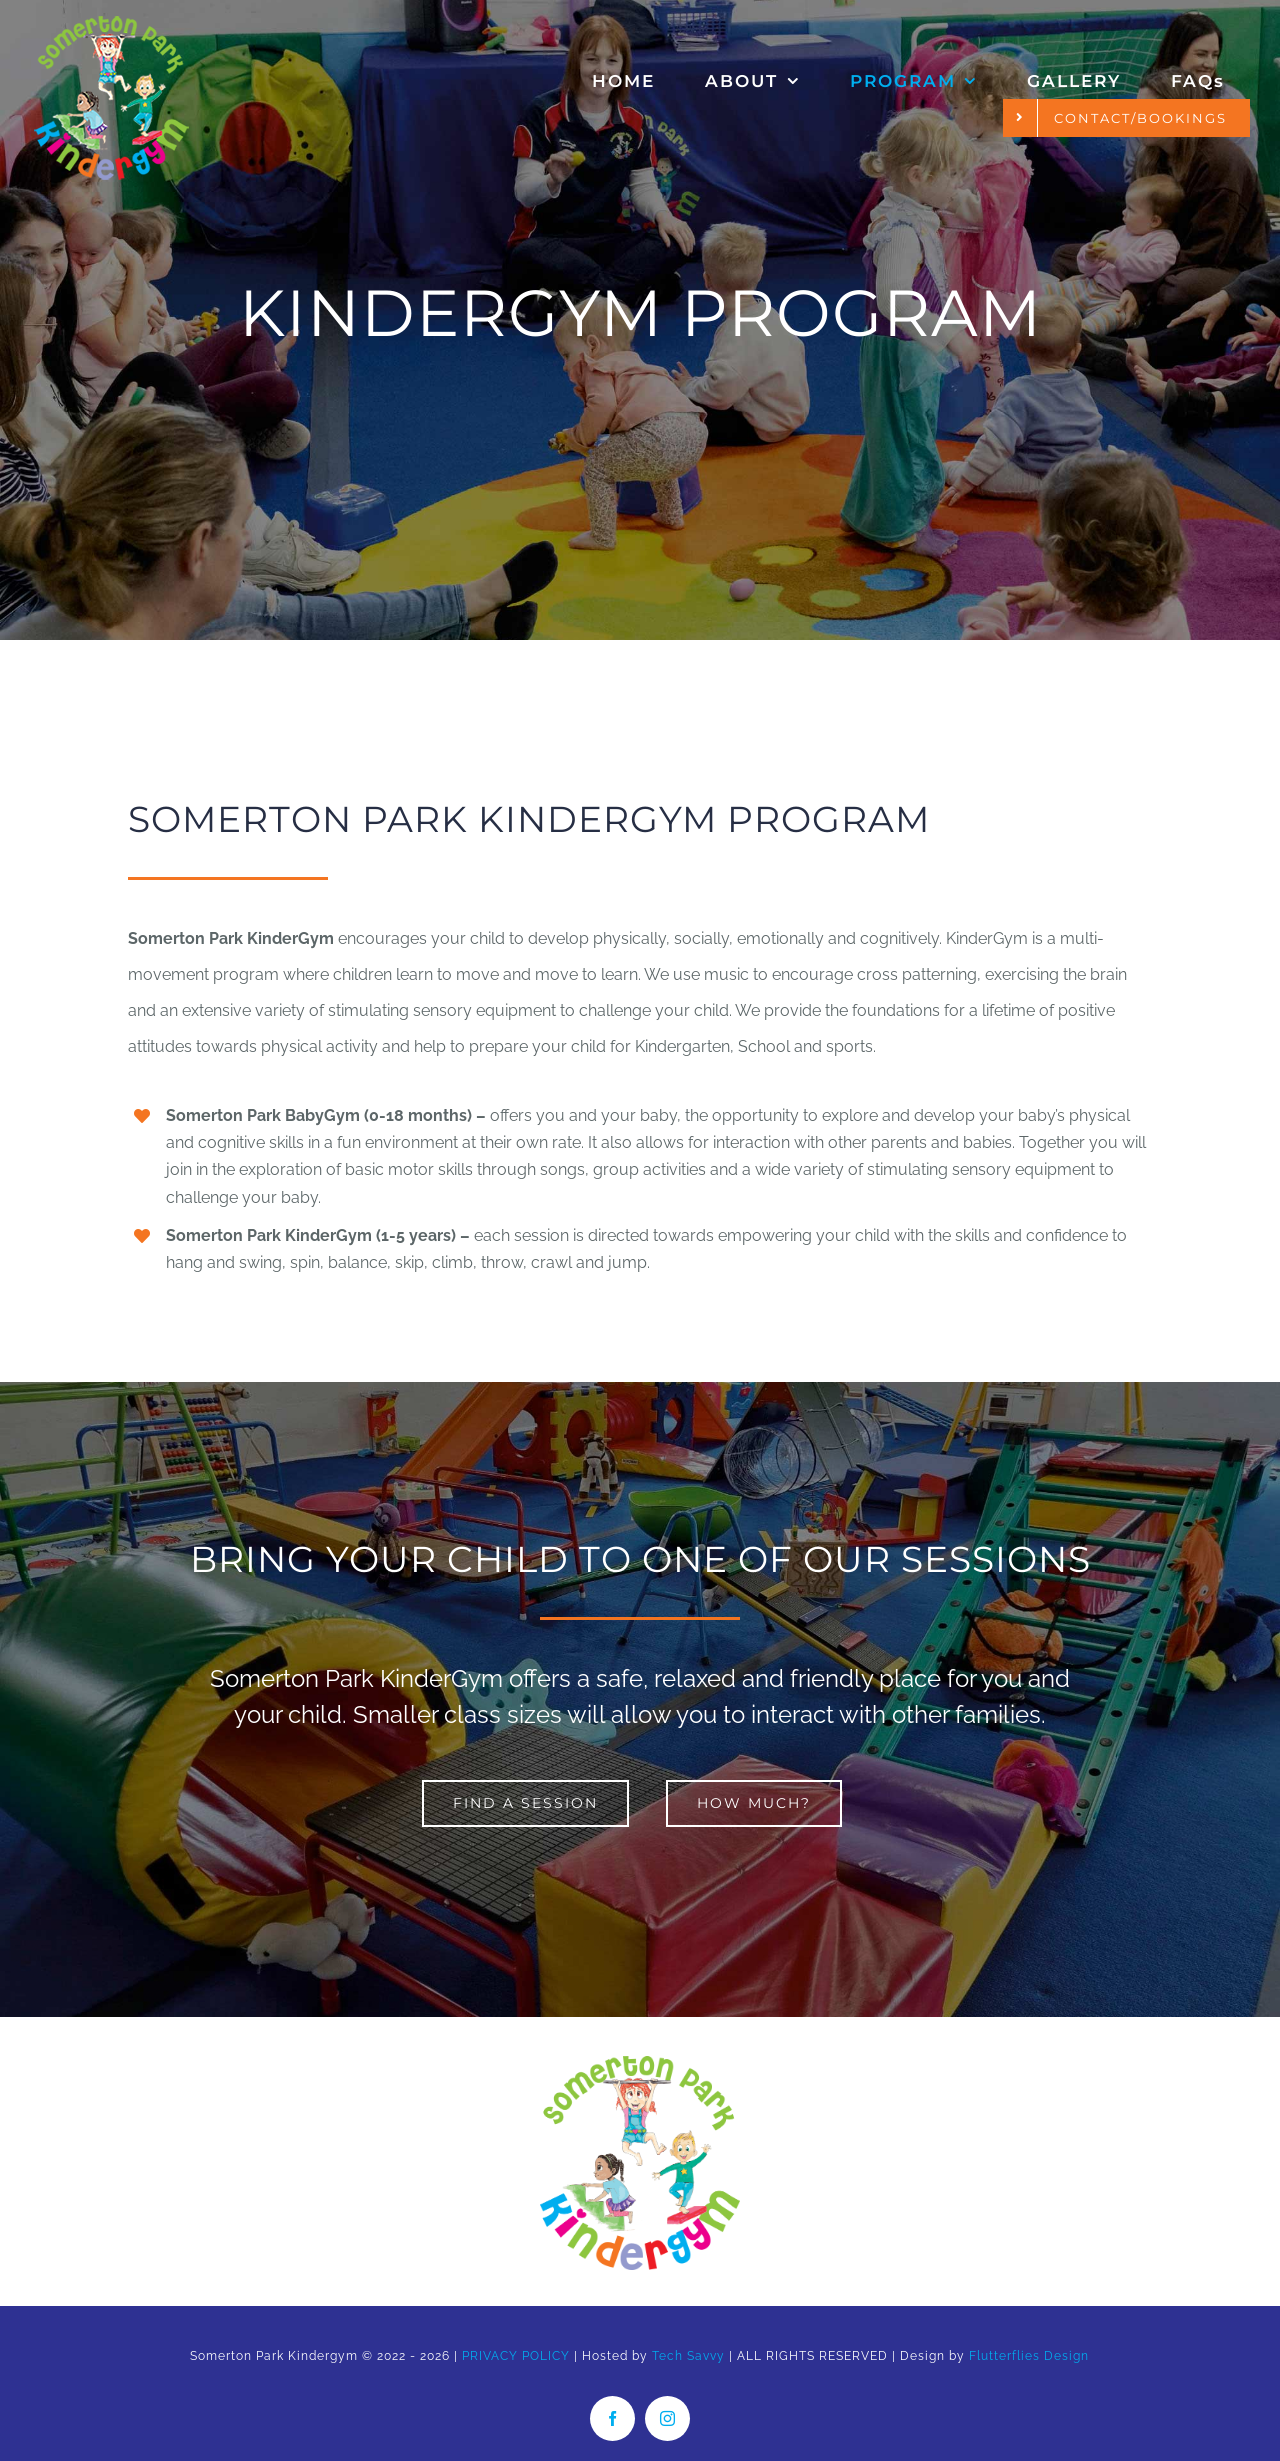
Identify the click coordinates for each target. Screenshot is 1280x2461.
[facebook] (612, 2418)
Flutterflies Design (1029, 2356)
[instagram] (667, 2418)
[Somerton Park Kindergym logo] (640, 2063)
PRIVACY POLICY (516, 2356)
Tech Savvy (688, 2356)
